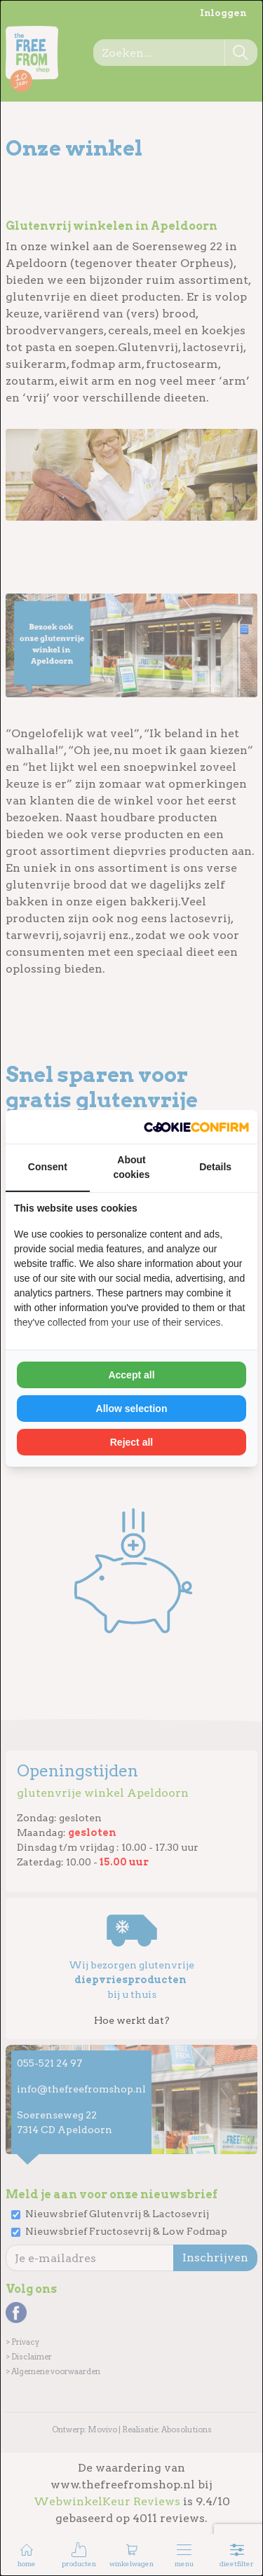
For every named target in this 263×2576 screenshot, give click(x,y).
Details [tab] (215, 1166)
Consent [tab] (47, 1166)
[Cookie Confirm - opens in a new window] (196, 1126)
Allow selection (132, 1408)
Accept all (131, 1375)
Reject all (131, 1442)
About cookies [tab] (131, 1167)
